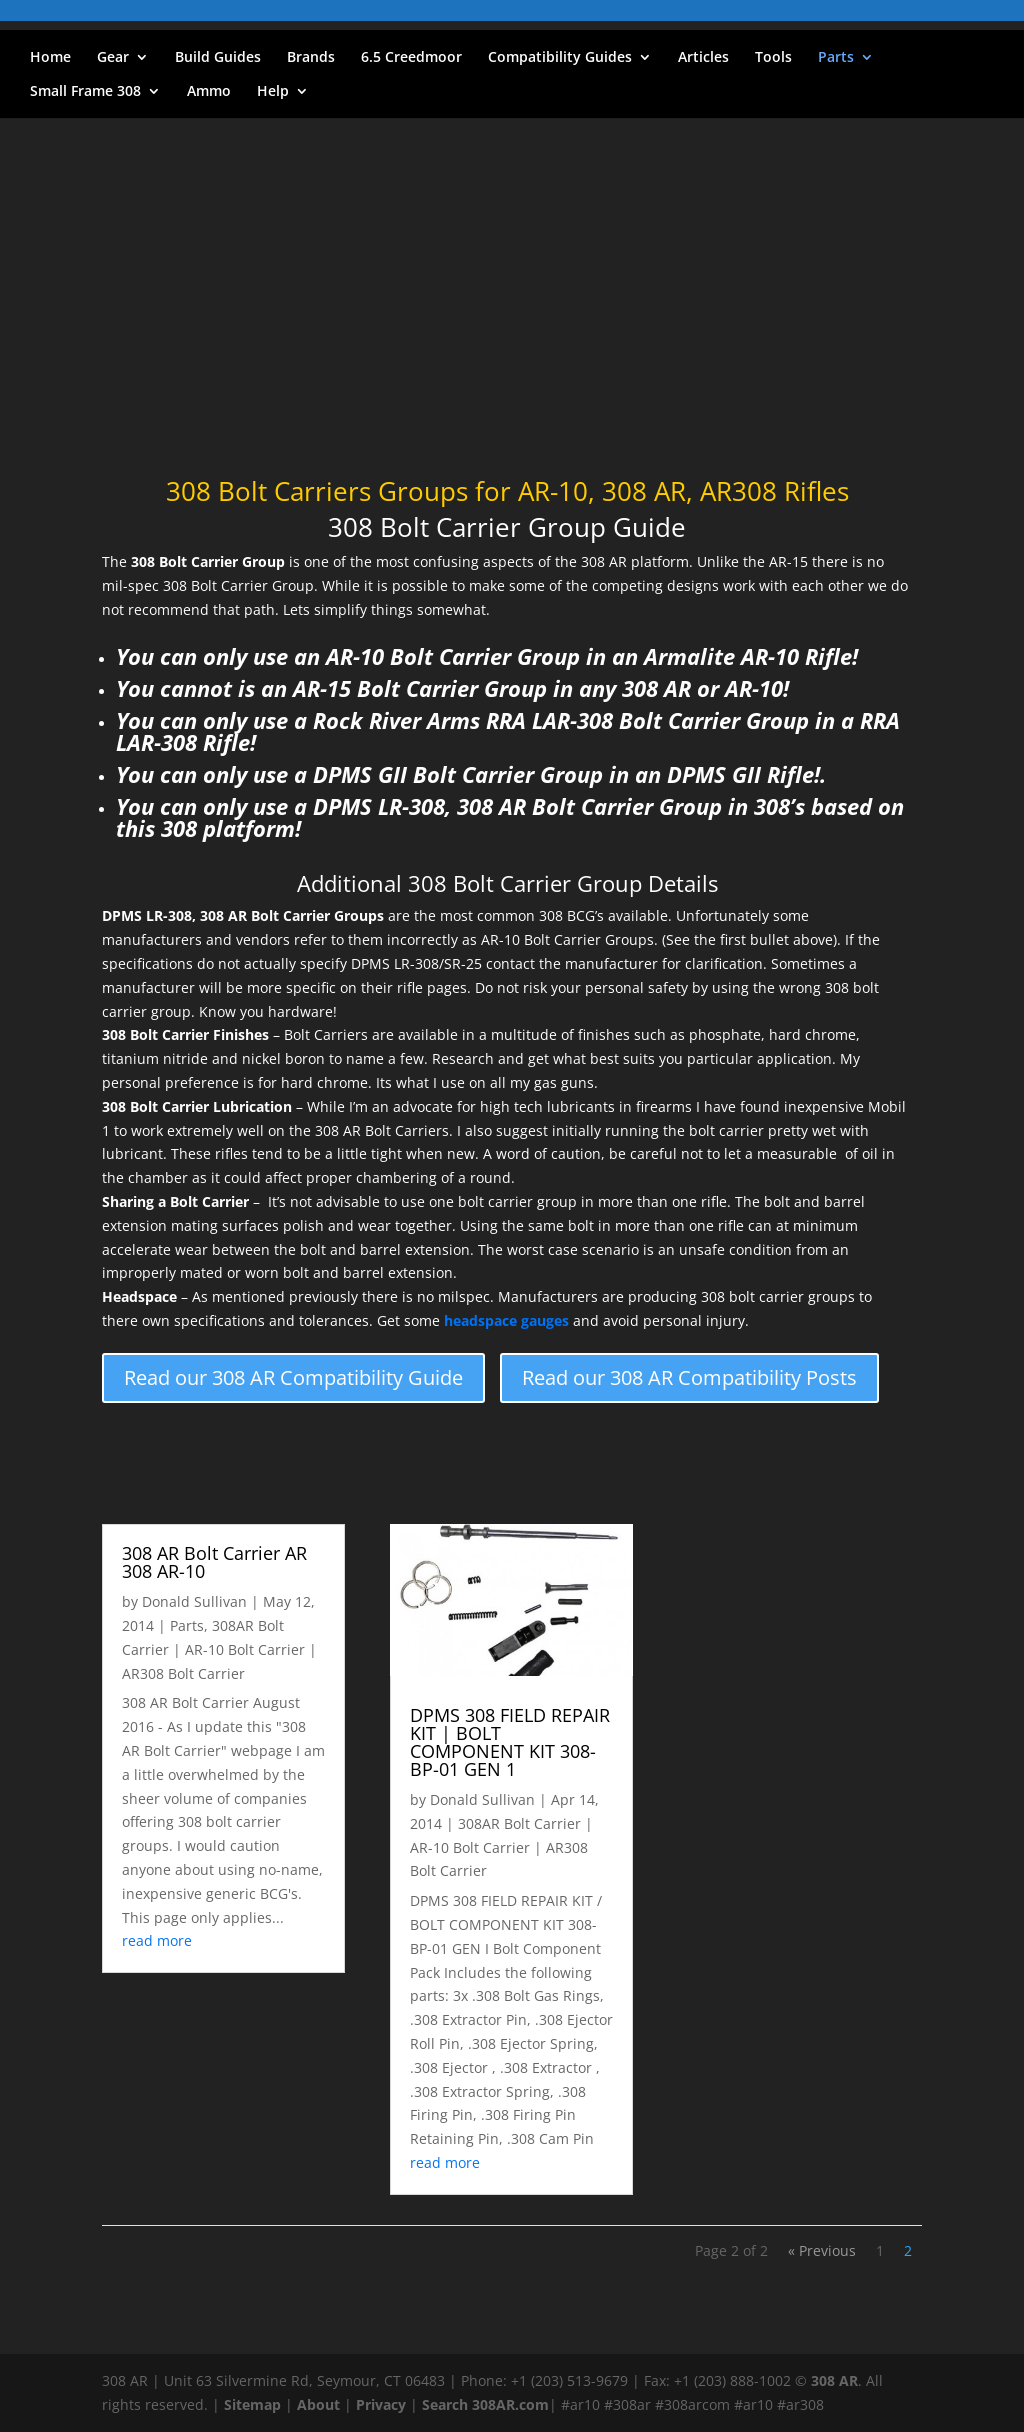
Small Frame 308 (85, 92)
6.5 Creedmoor (411, 58)
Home (50, 58)
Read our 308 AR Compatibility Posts (689, 1377)
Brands (311, 58)
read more (157, 1940)
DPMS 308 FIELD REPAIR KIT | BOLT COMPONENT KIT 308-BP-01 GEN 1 (510, 1742)
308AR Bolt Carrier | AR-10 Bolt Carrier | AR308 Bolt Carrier (219, 1649)
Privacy (381, 2404)
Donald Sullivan (194, 1601)
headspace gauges (506, 1320)
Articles (703, 58)
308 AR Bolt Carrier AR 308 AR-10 (214, 1562)
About (318, 2404)
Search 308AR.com (485, 2404)
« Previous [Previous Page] (822, 2250)
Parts (836, 58)
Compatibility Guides (560, 58)
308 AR (834, 2380)
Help (273, 92)
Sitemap (252, 2404)
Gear (113, 58)
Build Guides (218, 58)
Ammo (209, 92)
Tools (773, 58)
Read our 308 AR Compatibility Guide (293, 1377)
